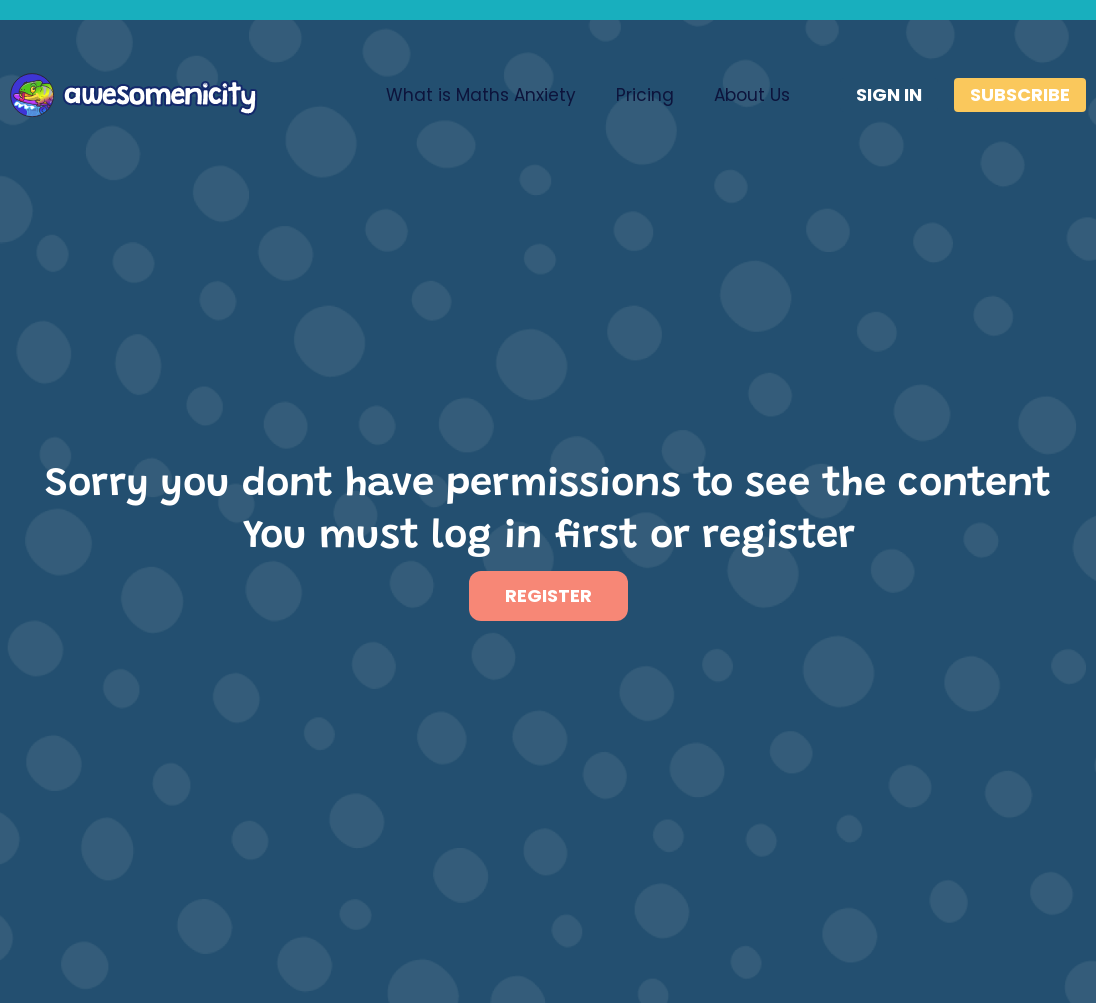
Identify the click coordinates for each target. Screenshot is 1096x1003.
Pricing (645, 95)
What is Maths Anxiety (481, 95)
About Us (752, 95)
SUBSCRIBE (1020, 94)
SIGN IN (889, 94)
